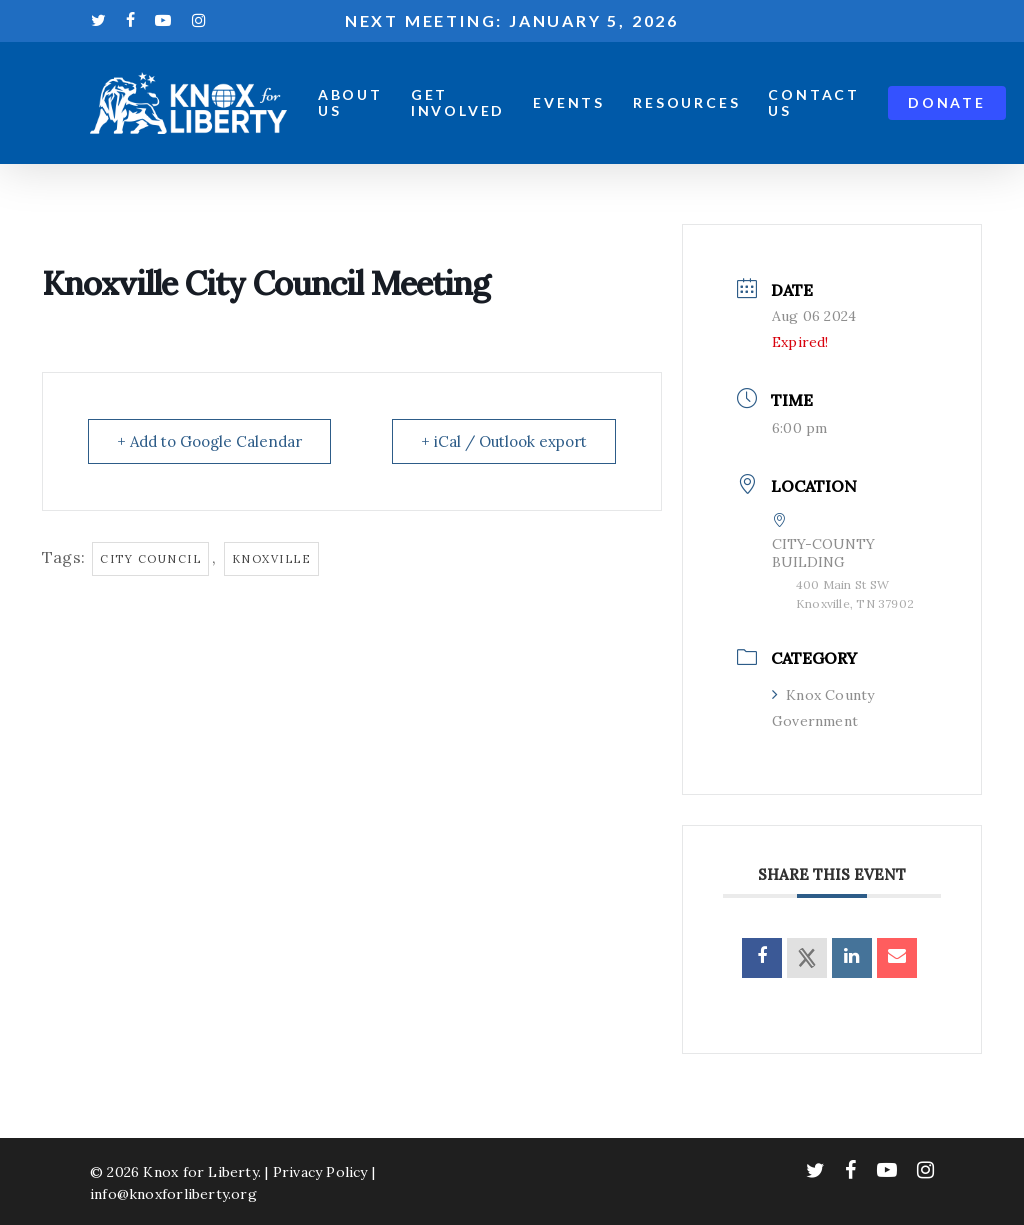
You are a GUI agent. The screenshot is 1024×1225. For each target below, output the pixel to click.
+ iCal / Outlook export (504, 441)
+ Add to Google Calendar (209, 441)
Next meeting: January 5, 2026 (512, 20)
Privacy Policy (320, 1172)
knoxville (272, 559)
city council (150, 559)
